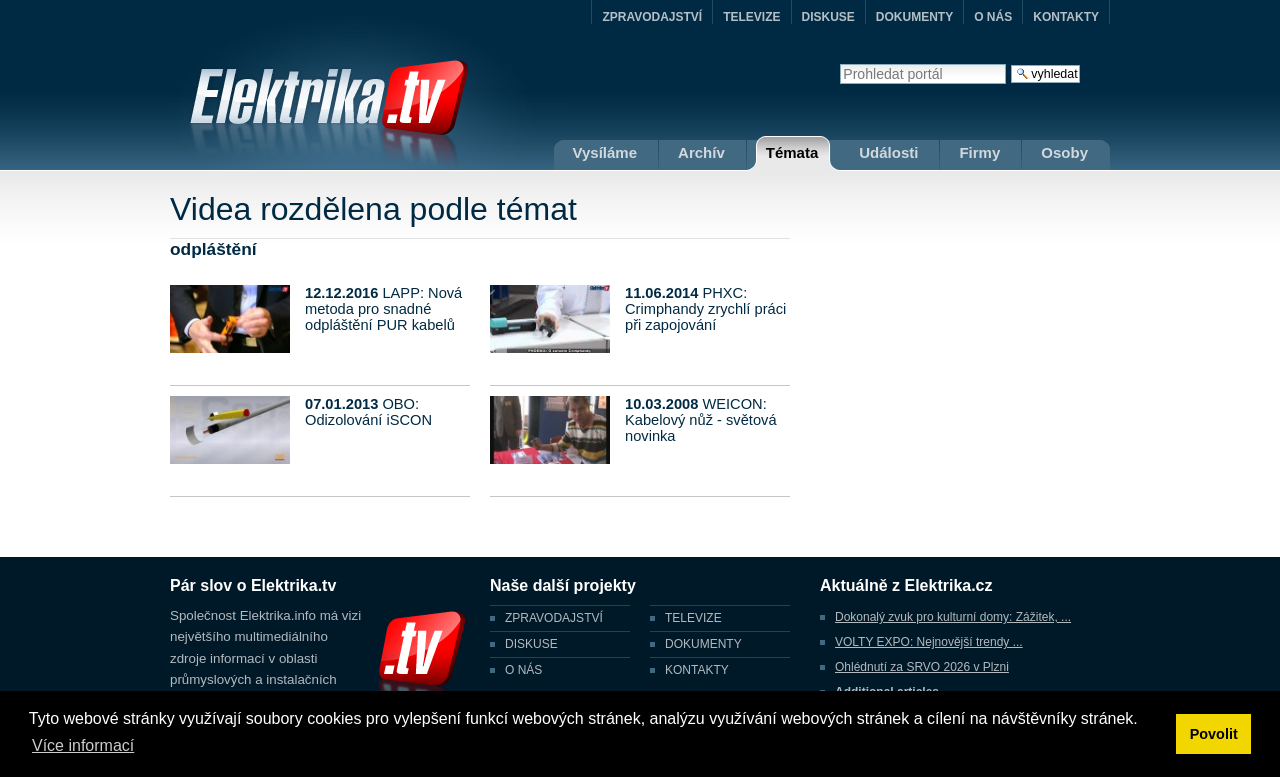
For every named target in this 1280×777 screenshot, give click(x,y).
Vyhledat (839, 63)
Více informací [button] (83, 745)
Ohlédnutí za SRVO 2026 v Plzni (922, 667)
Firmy (979, 152)
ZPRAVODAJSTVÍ (652, 17)
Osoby (1064, 152)
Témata (792, 152)
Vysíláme (605, 152)
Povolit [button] (1214, 734)
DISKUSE (828, 17)
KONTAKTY (1066, 17)
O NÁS (993, 17)
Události (888, 152)
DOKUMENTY (914, 17)
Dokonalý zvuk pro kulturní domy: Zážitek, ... (953, 617)
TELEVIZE (751, 17)
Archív (701, 152)
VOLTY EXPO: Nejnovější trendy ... (929, 642)
